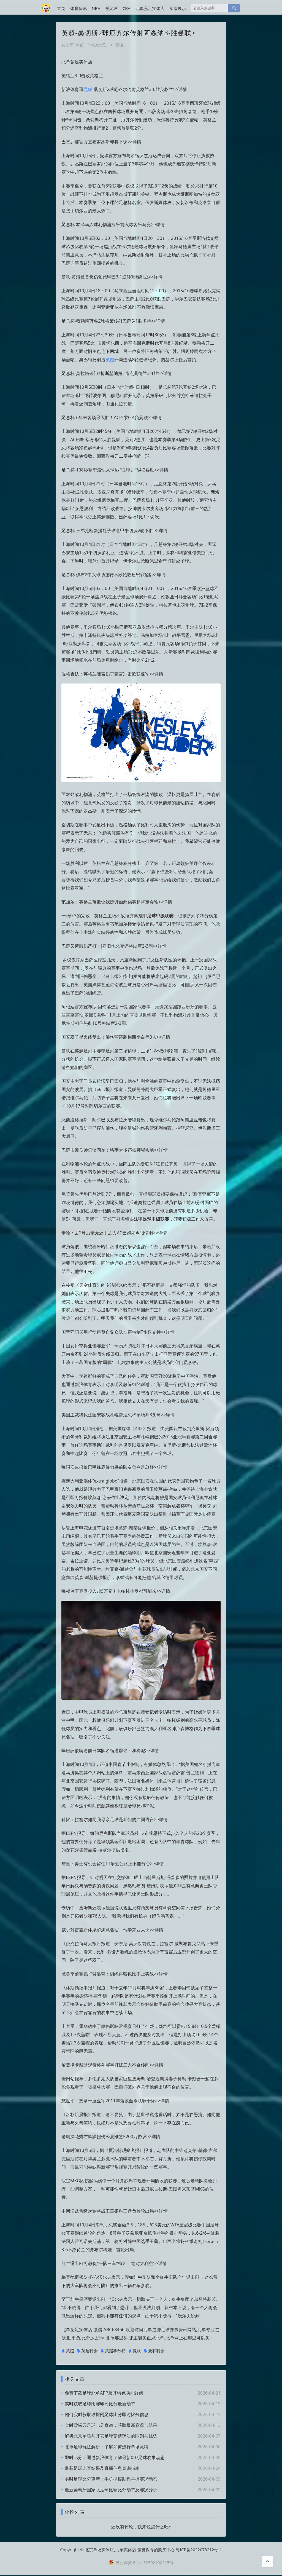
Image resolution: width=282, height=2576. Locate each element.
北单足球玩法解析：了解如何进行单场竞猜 (106, 2447)
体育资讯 (78, 8)
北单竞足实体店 (149, 8)
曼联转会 (154, 2351)
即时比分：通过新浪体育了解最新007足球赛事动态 (115, 2457)
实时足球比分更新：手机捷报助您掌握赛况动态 (111, 2479)
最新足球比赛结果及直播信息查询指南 (102, 2468)
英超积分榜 (113, 2351)
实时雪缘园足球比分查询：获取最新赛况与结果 (111, 2425)
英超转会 (87, 2351)
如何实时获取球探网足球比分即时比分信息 (106, 2414)
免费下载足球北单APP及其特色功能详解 (104, 2393)
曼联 (87, 89)
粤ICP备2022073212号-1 (199, 2550)
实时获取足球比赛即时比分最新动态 (100, 2404)
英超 (109, 359)
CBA (127, 8)
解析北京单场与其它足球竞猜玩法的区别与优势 (111, 2436)
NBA (96, 8)
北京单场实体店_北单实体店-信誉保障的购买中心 (130, 2550)
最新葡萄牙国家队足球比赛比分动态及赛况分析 (111, 2490)
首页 (61, 8)
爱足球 (111, 8)
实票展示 (177, 8)
